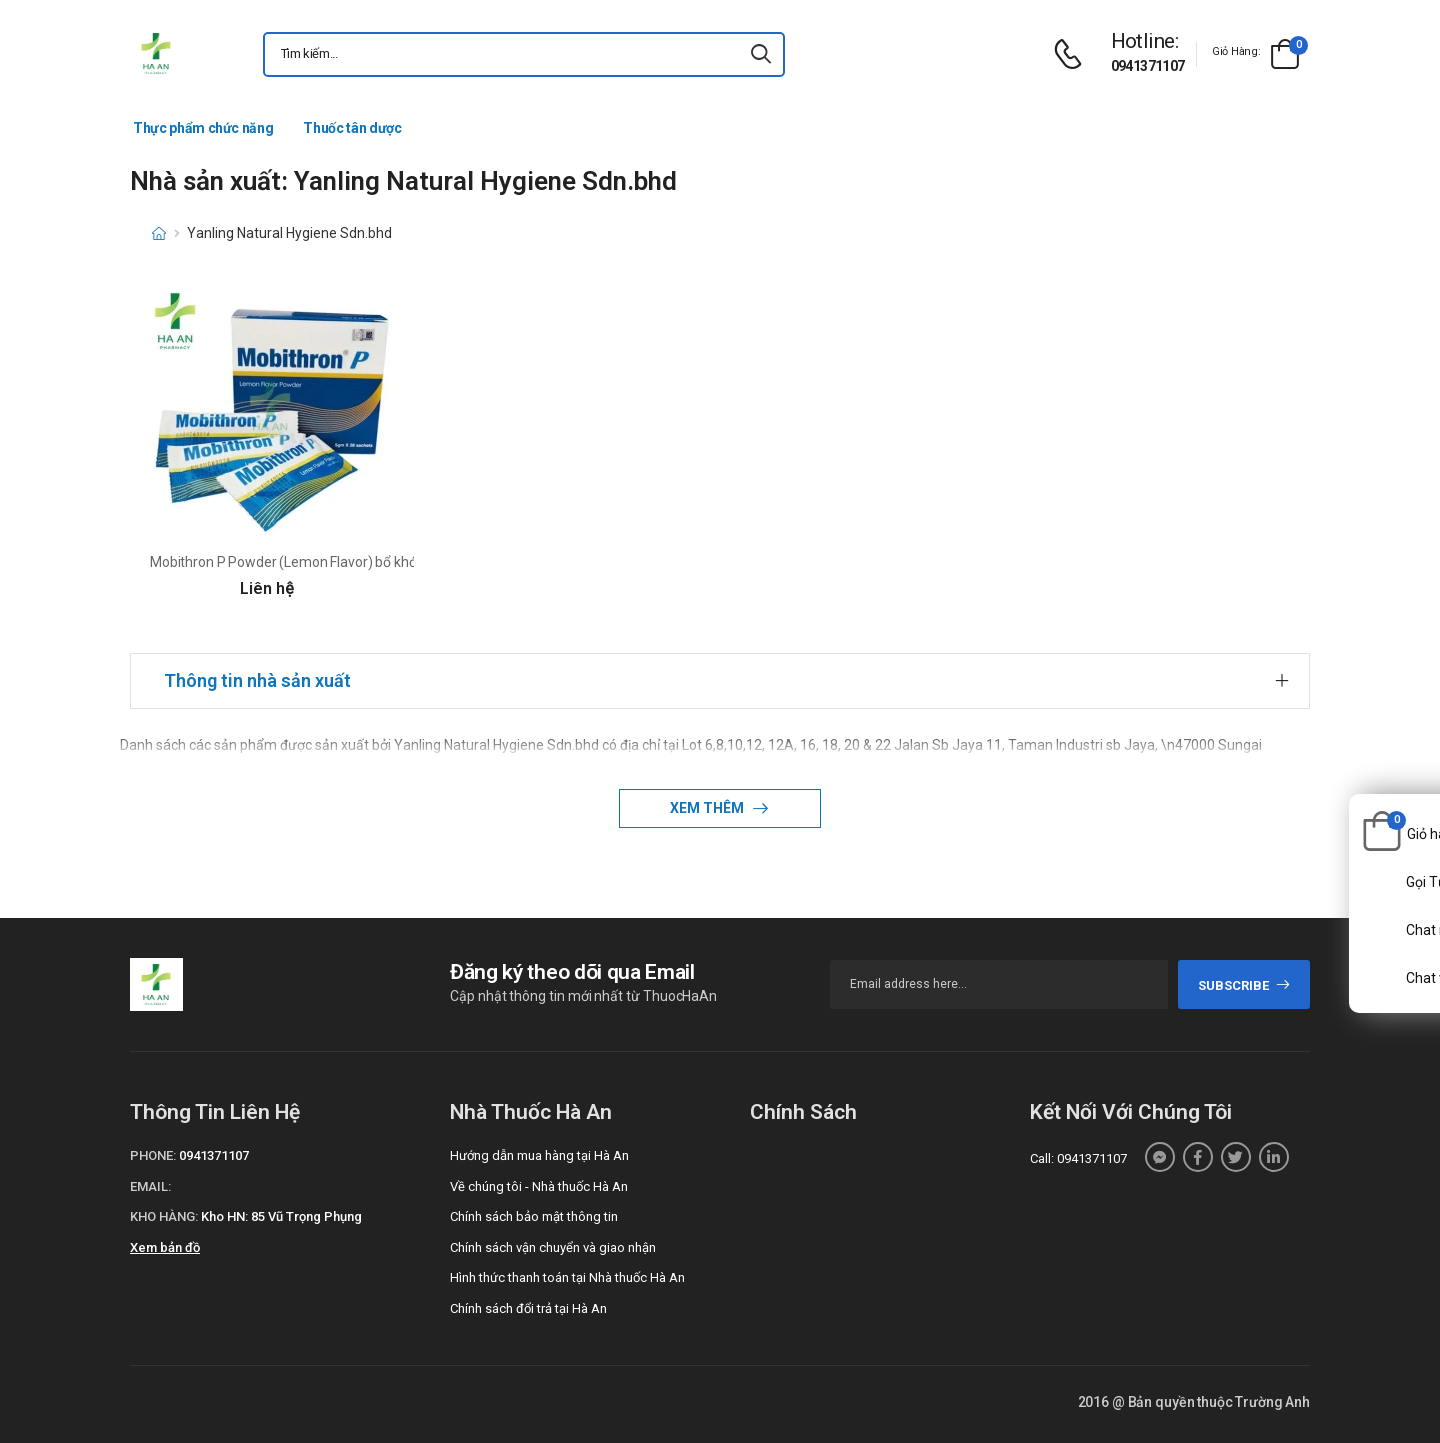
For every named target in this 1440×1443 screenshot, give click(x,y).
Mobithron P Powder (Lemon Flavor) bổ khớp (287, 562)
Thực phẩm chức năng (203, 128)
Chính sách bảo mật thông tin (534, 1216)
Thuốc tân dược (352, 128)
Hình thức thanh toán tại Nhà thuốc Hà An (567, 1277)
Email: (150, 1186)
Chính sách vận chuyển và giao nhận (553, 1247)
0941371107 (1148, 66)
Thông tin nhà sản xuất (257, 680)
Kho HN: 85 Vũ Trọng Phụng (281, 1216)
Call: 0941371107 (1078, 1158)
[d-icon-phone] (1073, 54)
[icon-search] (761, 54)
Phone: (153, 1155)
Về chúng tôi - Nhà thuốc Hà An (539, 1186)
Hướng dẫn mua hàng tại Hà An (539, 1155)
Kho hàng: (164, 1216)
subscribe (1244, 985)
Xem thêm (708, 808)
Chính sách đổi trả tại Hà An (528, 1308)
